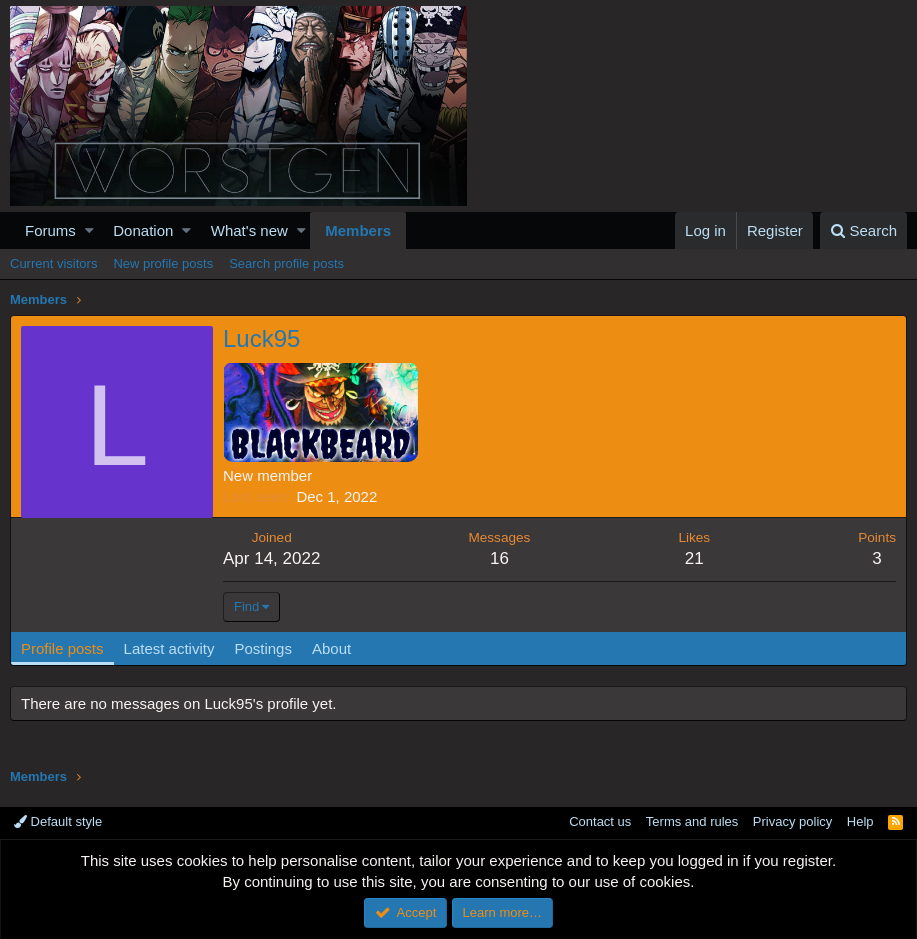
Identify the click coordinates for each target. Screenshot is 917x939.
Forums (50, 230)
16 (499, 558)
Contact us (600, 821)
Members (358, 230)
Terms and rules (692, 821)
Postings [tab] (263, 648)
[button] (89, 230)
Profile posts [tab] (62, 648)
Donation (143, 230)
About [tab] (331, 648)
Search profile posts (286, 263)
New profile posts (163, 263)
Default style (58, 821)
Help (860, 821)
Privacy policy (792, 821)
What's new (249, 230)
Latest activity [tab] (169, 648)
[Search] (863, 230)
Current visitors (53, 263)
